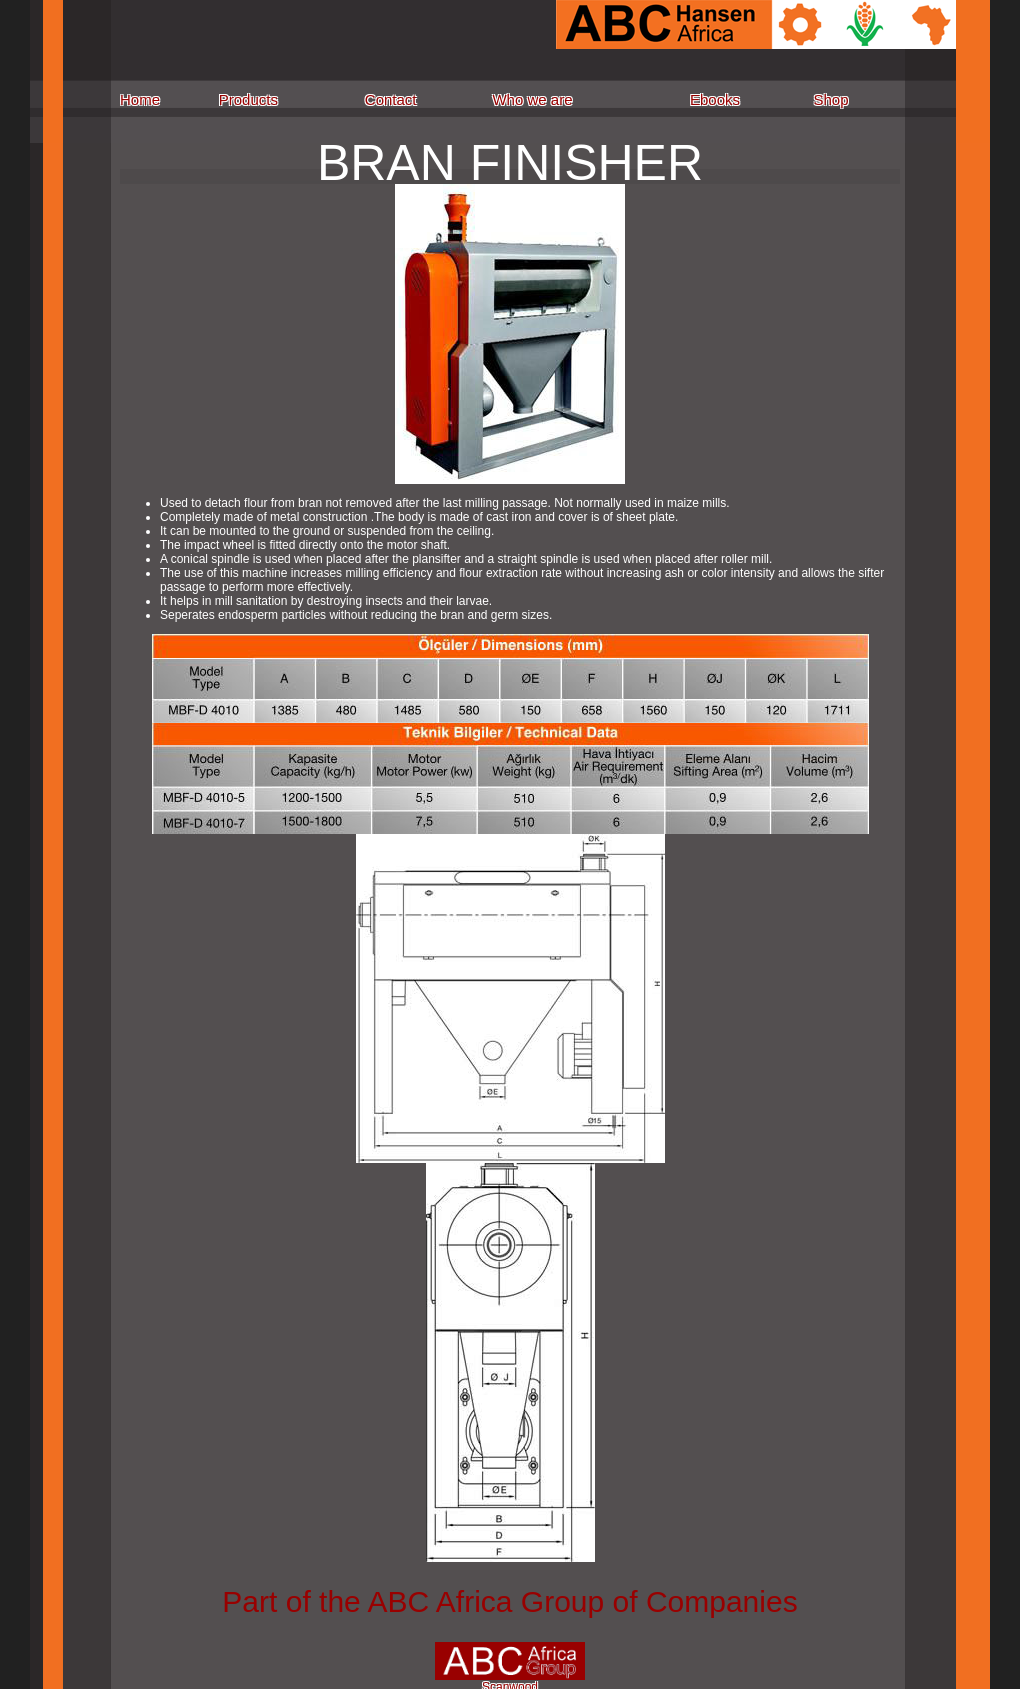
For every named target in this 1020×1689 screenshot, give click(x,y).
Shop (830, 99)
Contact (391, 99)
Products (248, 99)
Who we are (532, 99)
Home (140, 99)
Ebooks (715, 99)
